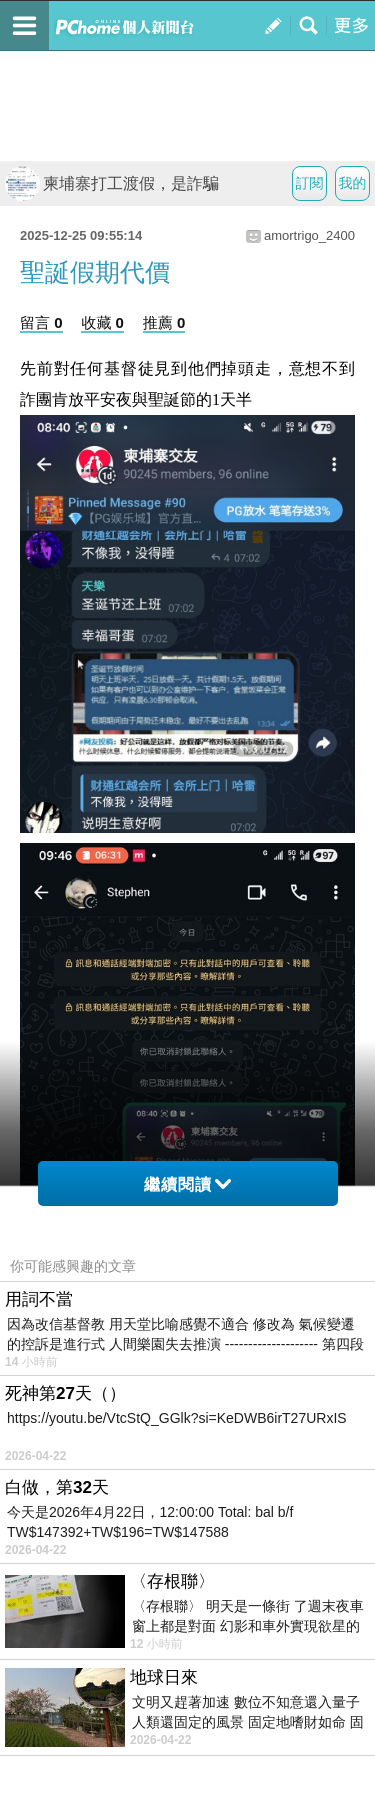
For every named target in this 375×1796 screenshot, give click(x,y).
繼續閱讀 (187, 1184)
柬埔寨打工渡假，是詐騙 (112, 183)
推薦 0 (164, 322)
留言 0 (41, 322)
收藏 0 (102, 322)
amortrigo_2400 (309, 235)
